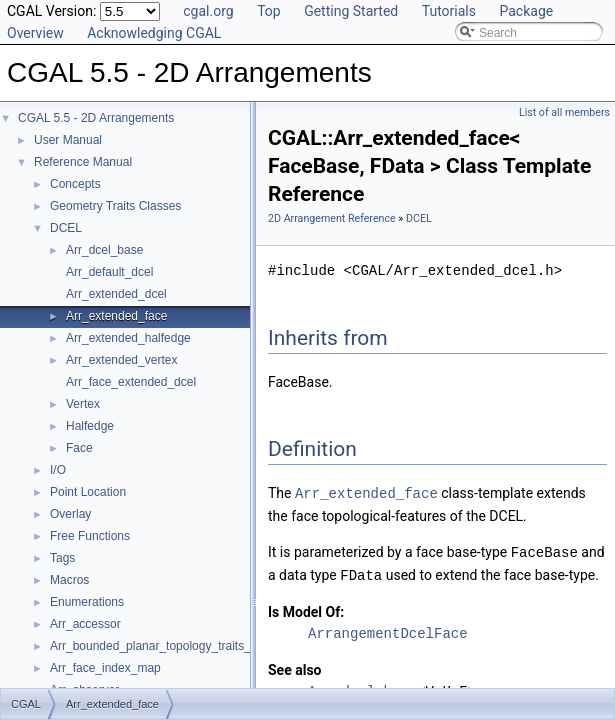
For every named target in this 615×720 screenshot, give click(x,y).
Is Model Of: (306, 609)
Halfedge (90, 426)
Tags (62, 558)
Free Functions (90, 536)
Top (269, 11)
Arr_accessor (85, 624)
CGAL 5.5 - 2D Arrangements (96, 118)
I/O (58, 470)
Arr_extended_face (116, 316)
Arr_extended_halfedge (128, 338)
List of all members (564, 112)
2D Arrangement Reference (332, 218)
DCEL (66, 228)
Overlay (70, 514)
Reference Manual (83, 162)
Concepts (75, 184)
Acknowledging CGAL (154, 33)
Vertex (83, 404)
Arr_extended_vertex (121, 360)
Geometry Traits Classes (115, 206)
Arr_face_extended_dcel (131, 382)
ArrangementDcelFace (388, 630)
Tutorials (449, 11)
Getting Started (351, 11)
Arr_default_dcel (109, 272)
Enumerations (87, 602)
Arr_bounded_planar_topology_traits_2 (154, 646)
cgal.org (208, 11)
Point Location (88, 492)
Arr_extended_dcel (116, 294)
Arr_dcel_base (104, 250)
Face (79, 448)
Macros (69, 580)
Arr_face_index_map (105, 668)
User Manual (68, 140)
